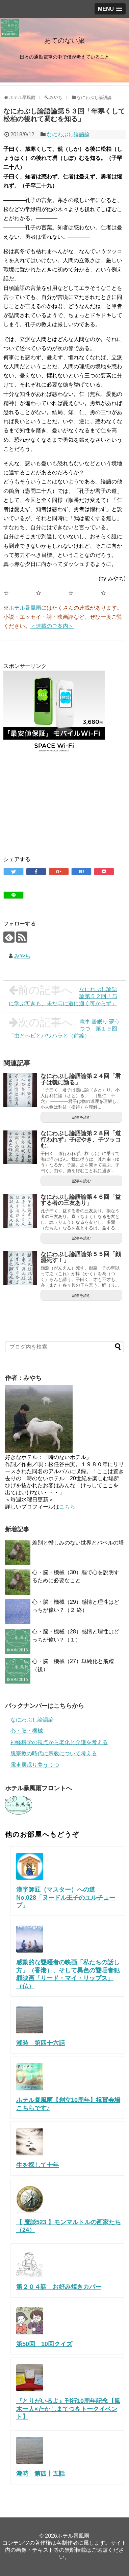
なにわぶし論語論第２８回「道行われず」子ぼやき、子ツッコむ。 (81, 1139)
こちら (67, 1507)
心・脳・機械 (26, 1731)
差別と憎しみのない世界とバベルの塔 (78, 1543)
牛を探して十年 (37, 2165)
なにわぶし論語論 (68, 134)
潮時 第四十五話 (40, 2473)
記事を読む (81, 1117)
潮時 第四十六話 (40, 2043)
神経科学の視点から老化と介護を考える (59, 1742)
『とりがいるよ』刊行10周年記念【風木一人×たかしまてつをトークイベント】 (68, 2409)
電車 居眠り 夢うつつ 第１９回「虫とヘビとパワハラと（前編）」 (64, 1028)
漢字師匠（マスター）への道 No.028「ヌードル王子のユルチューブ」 (65, 1897)
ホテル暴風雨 (25, 608)
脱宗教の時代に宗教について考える (53, 1753)
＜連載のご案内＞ (52, 626)
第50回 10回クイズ (44, 2344)
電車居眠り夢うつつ (34, 1765)
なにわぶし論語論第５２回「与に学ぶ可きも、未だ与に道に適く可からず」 (63, 995)
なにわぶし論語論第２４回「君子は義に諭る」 (81, 1079)
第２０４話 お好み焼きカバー (58, 2286)
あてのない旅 (64, 40)
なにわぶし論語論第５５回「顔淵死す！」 (81, 1257)
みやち (22, 956)
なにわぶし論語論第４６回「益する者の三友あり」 (81, 1200)
